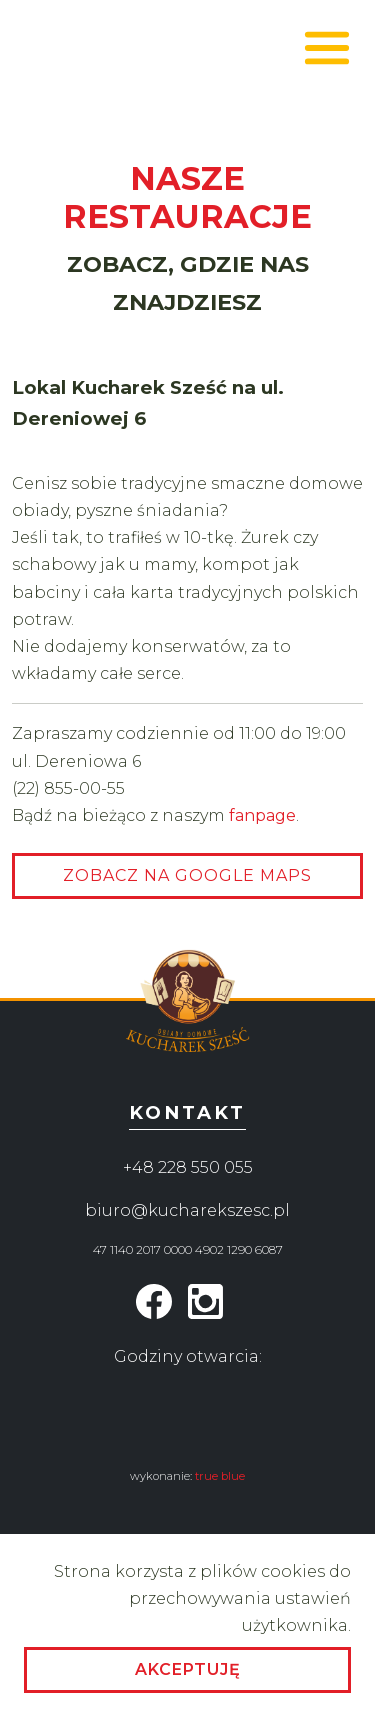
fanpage (262, 815)
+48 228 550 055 (188, 1167)
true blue (220, 1476)
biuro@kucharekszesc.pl (187, 1210)
